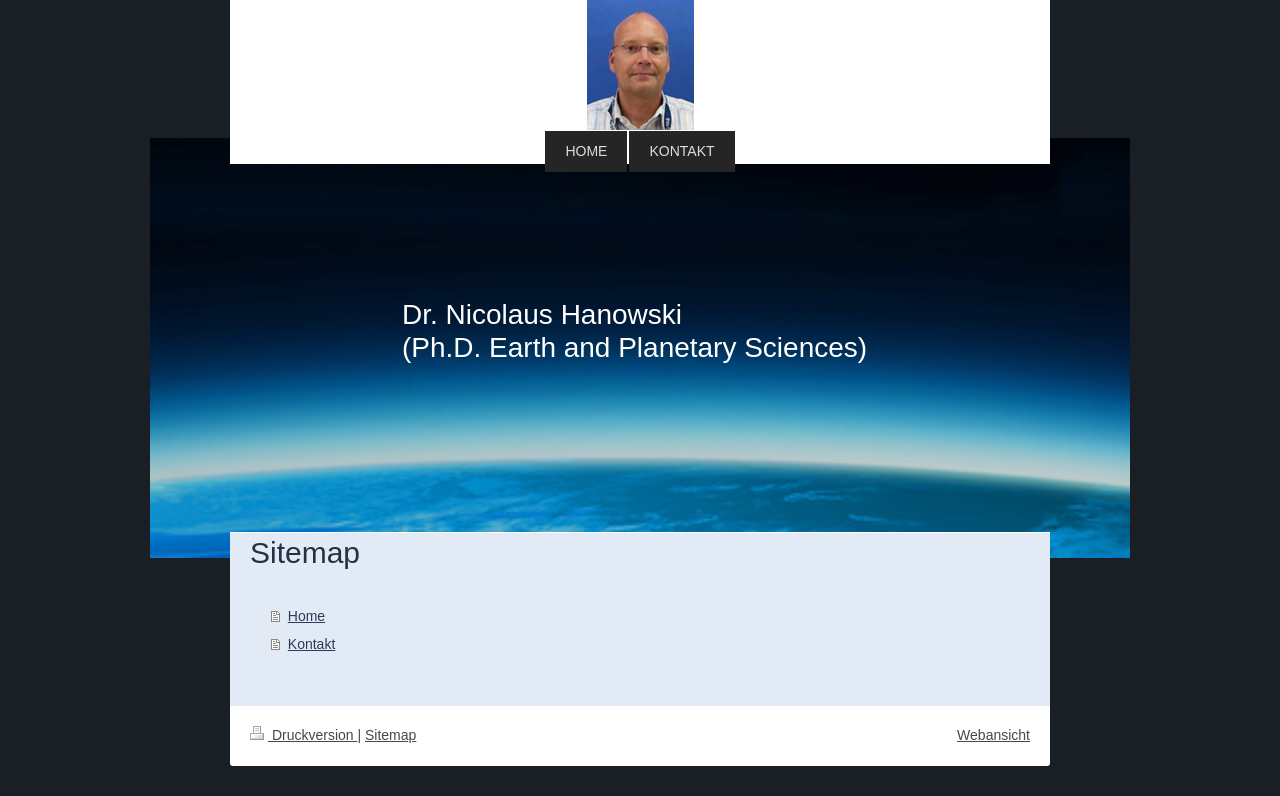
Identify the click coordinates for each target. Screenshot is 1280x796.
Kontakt (311, 644)
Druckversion (303, 735)
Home (306, 616)
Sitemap (390, 735)
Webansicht (993, 735)
